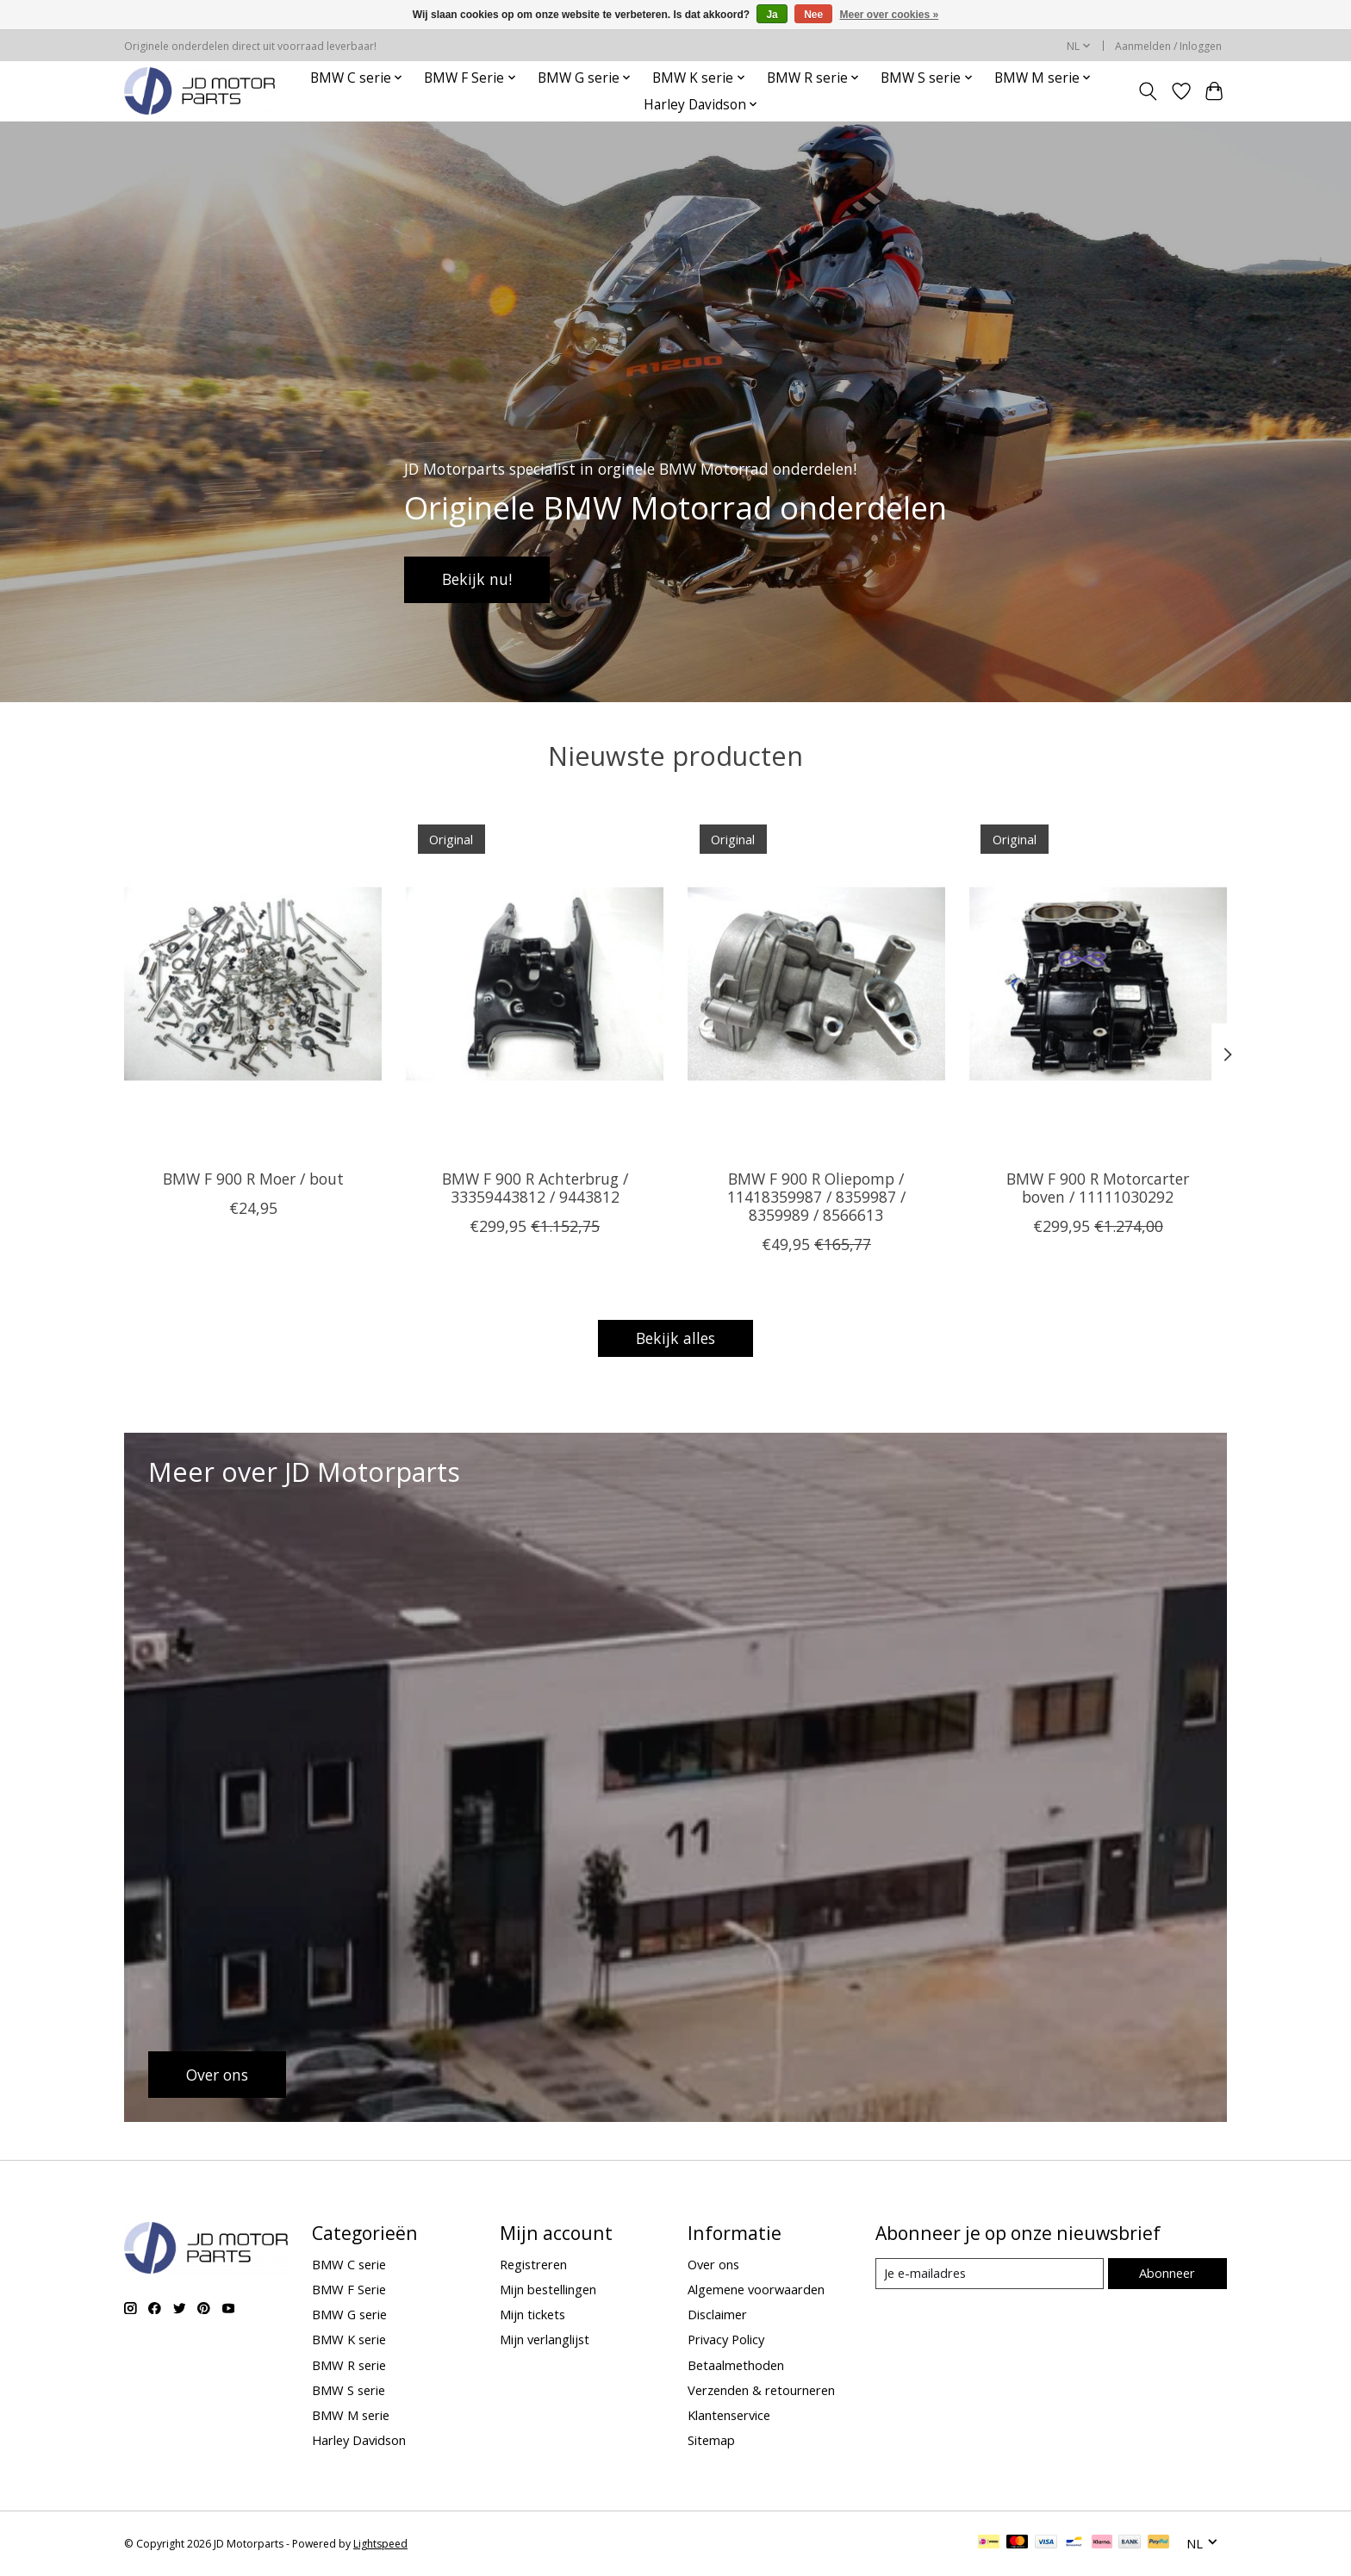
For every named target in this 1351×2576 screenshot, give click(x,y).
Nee (813, 15)
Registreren (533, 2264)
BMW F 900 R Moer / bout (253, 1177)
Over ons (713, 2264)
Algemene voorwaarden (756, 2289)
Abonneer (1167, 2272)
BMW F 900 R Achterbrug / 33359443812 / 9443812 (535, 1186)
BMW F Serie (349, 2289)
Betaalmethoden (736, 2365)
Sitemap (711, 2439)
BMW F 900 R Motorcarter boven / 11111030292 (1097, 1186)
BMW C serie (349, 2264)
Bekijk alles (675, 1338)
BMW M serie (350, 2415)
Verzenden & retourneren (761, 2390)
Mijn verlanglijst (544, 2339)
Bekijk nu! (477, 579)
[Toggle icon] (1148, 91)
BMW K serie (349, 2339)
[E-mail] (989, 2273)
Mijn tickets (532, 2314)
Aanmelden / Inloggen (1168, 46)
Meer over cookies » (889, 15)
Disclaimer (717, 2314)
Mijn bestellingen (548, 2289)
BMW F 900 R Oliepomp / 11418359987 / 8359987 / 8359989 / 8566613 (816, 1195)
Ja (771, 15)
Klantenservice (729, 2415)
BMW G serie (349, 2314)
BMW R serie (349, 2365)
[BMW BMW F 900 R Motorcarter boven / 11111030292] (1098, 983)
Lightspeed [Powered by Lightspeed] (380, 2543)
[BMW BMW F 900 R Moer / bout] (253, 983)
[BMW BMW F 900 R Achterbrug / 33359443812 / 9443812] (534, 983)
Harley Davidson (359, 2439)
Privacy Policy (726, 2339)
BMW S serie (348, 2390)
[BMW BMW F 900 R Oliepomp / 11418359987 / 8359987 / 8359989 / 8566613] (816, 983)
